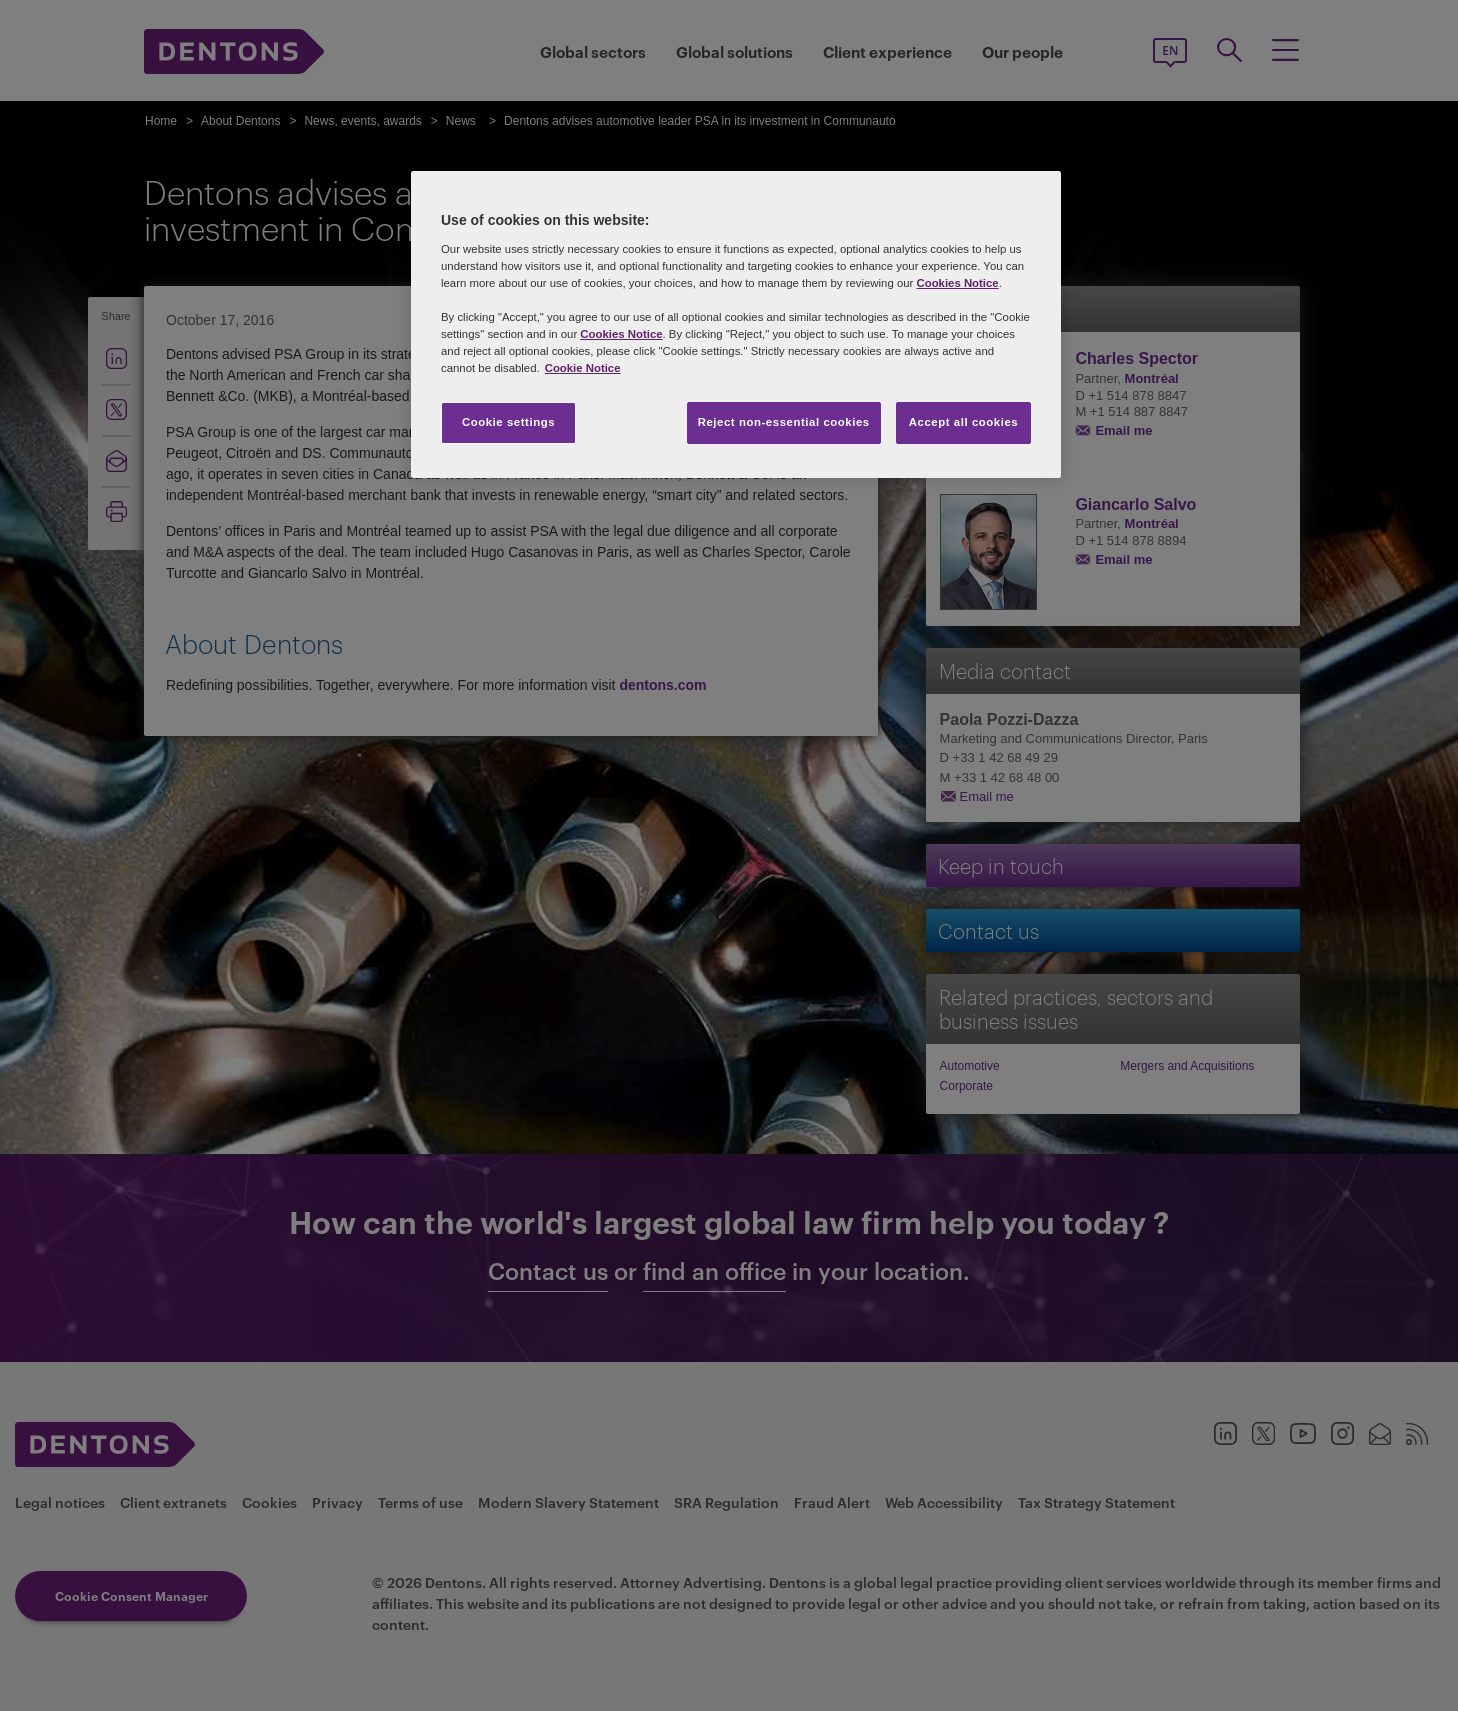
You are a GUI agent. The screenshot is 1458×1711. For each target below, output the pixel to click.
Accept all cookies (964, 422)
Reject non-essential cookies (784, 422)
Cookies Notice (957, 283)
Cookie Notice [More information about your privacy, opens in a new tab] (583, 368)
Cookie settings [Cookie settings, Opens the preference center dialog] (508, 422)
